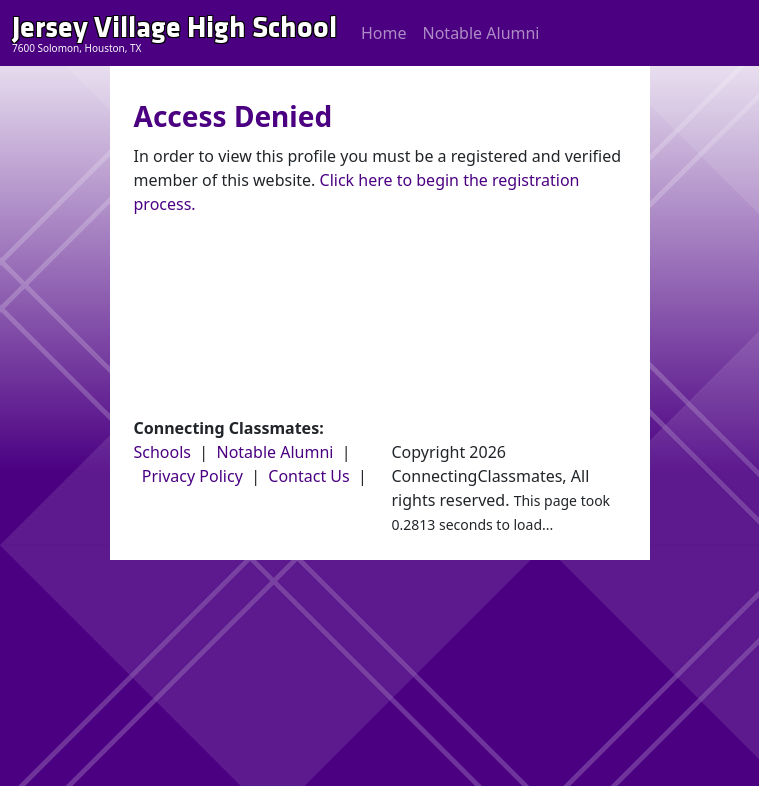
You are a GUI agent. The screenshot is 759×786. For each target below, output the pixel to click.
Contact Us (308, 476)
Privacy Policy (192, 476)
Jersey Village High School (174, 27)
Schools (163, 452)
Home (384, 33)
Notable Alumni (481, 33)
